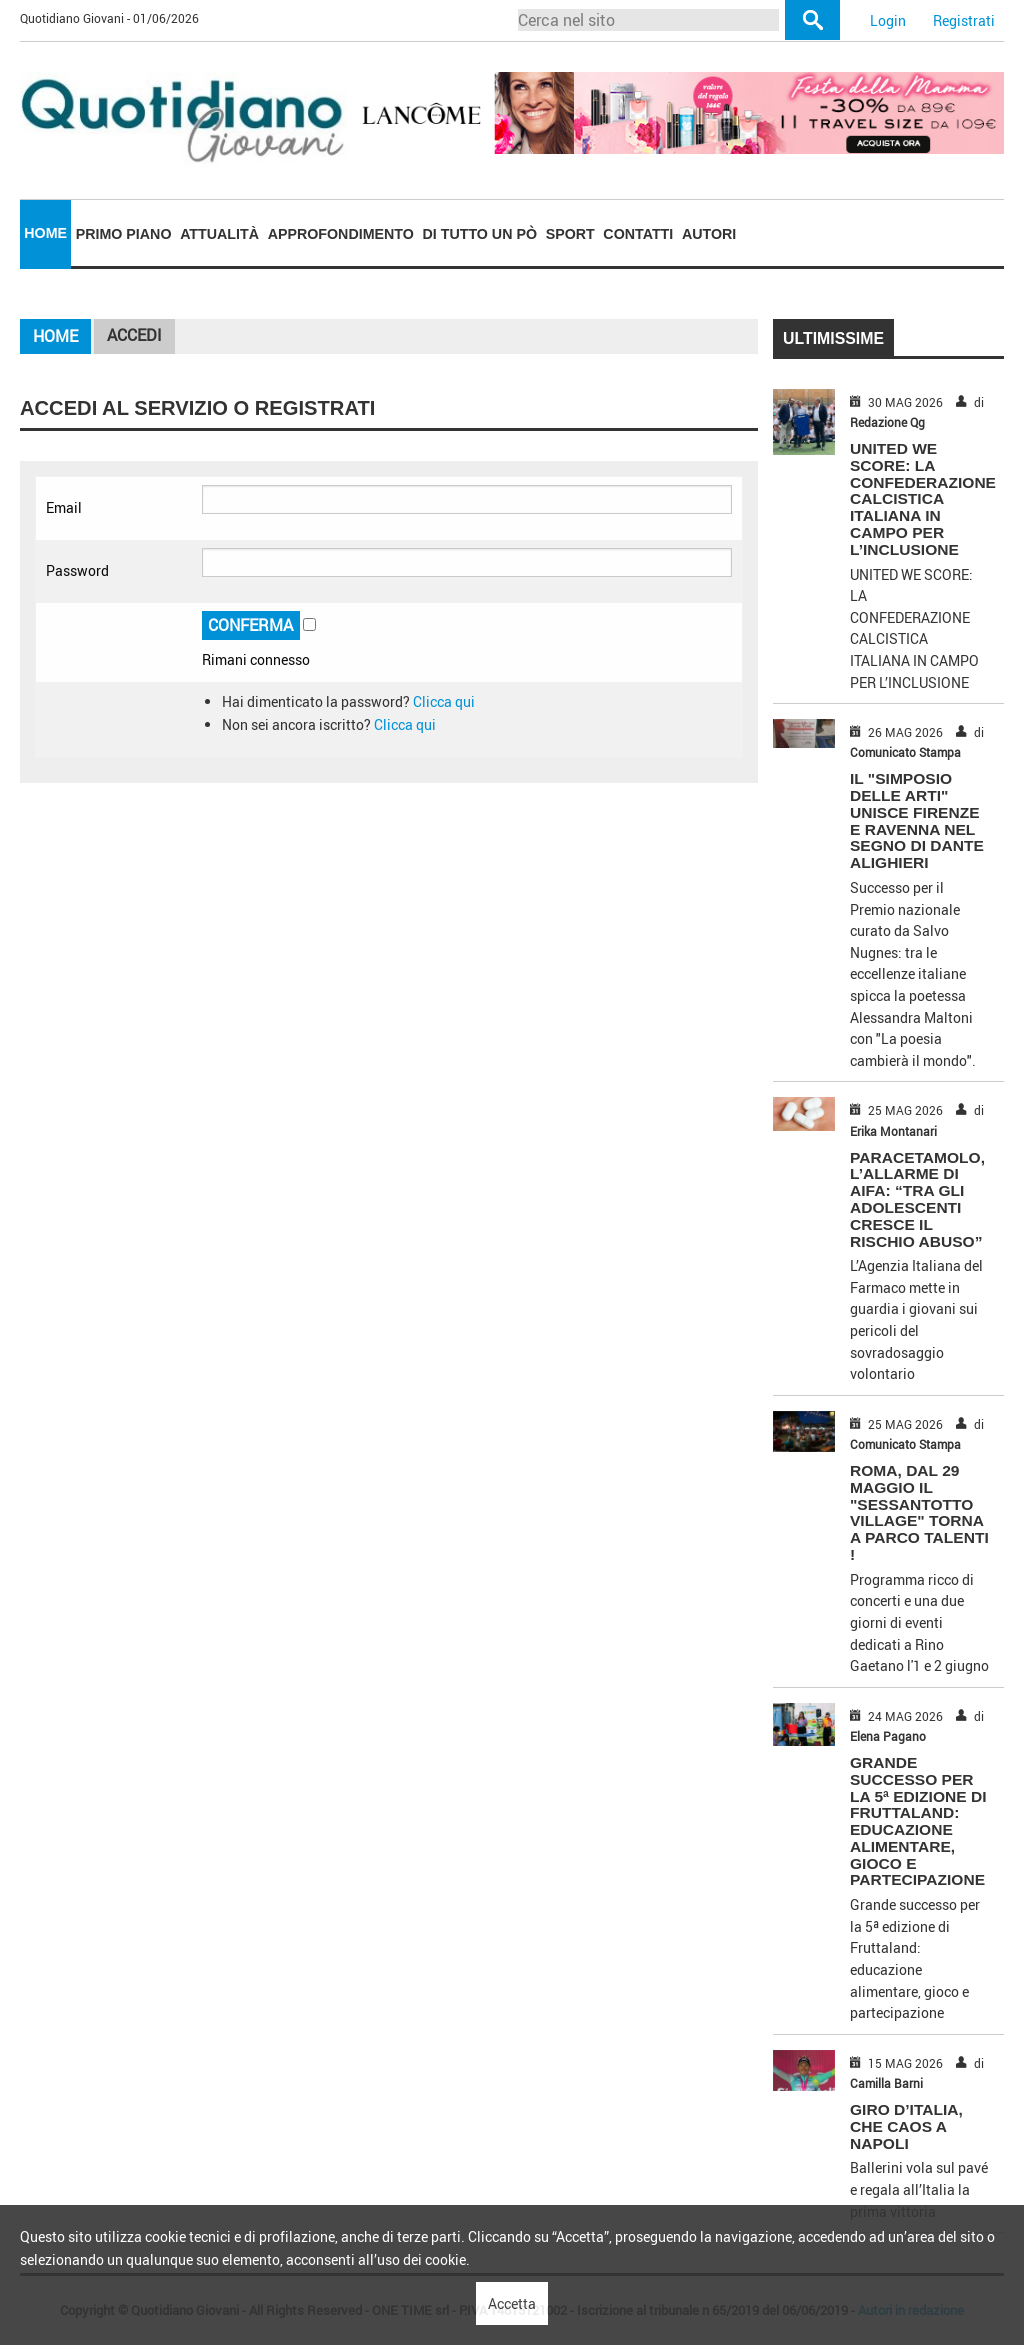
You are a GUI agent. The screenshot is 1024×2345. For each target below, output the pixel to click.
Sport (570, 234)
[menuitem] (45, 234)
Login (888, 20)
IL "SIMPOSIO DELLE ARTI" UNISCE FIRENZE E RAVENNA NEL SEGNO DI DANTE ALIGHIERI (917, 820)
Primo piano (124, 234)
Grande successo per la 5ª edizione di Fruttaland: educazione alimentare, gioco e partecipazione (918, 1821)
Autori (709, 234)
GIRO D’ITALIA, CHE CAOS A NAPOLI (906, 2126)
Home (45, 233)
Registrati (964, 20)
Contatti (638, 234)
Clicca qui (444, 701)
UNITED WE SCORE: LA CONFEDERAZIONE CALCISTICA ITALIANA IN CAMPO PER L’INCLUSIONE (923, 499)
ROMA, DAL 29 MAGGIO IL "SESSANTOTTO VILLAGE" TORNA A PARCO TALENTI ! (919, 1512)
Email (64, 507)
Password (77, 570)
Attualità (219, 234)
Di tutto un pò (479, 234)
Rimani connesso (256, 659)
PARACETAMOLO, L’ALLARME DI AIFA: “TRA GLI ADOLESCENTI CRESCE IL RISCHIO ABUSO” (917, 1199)
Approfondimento (341, 234)
